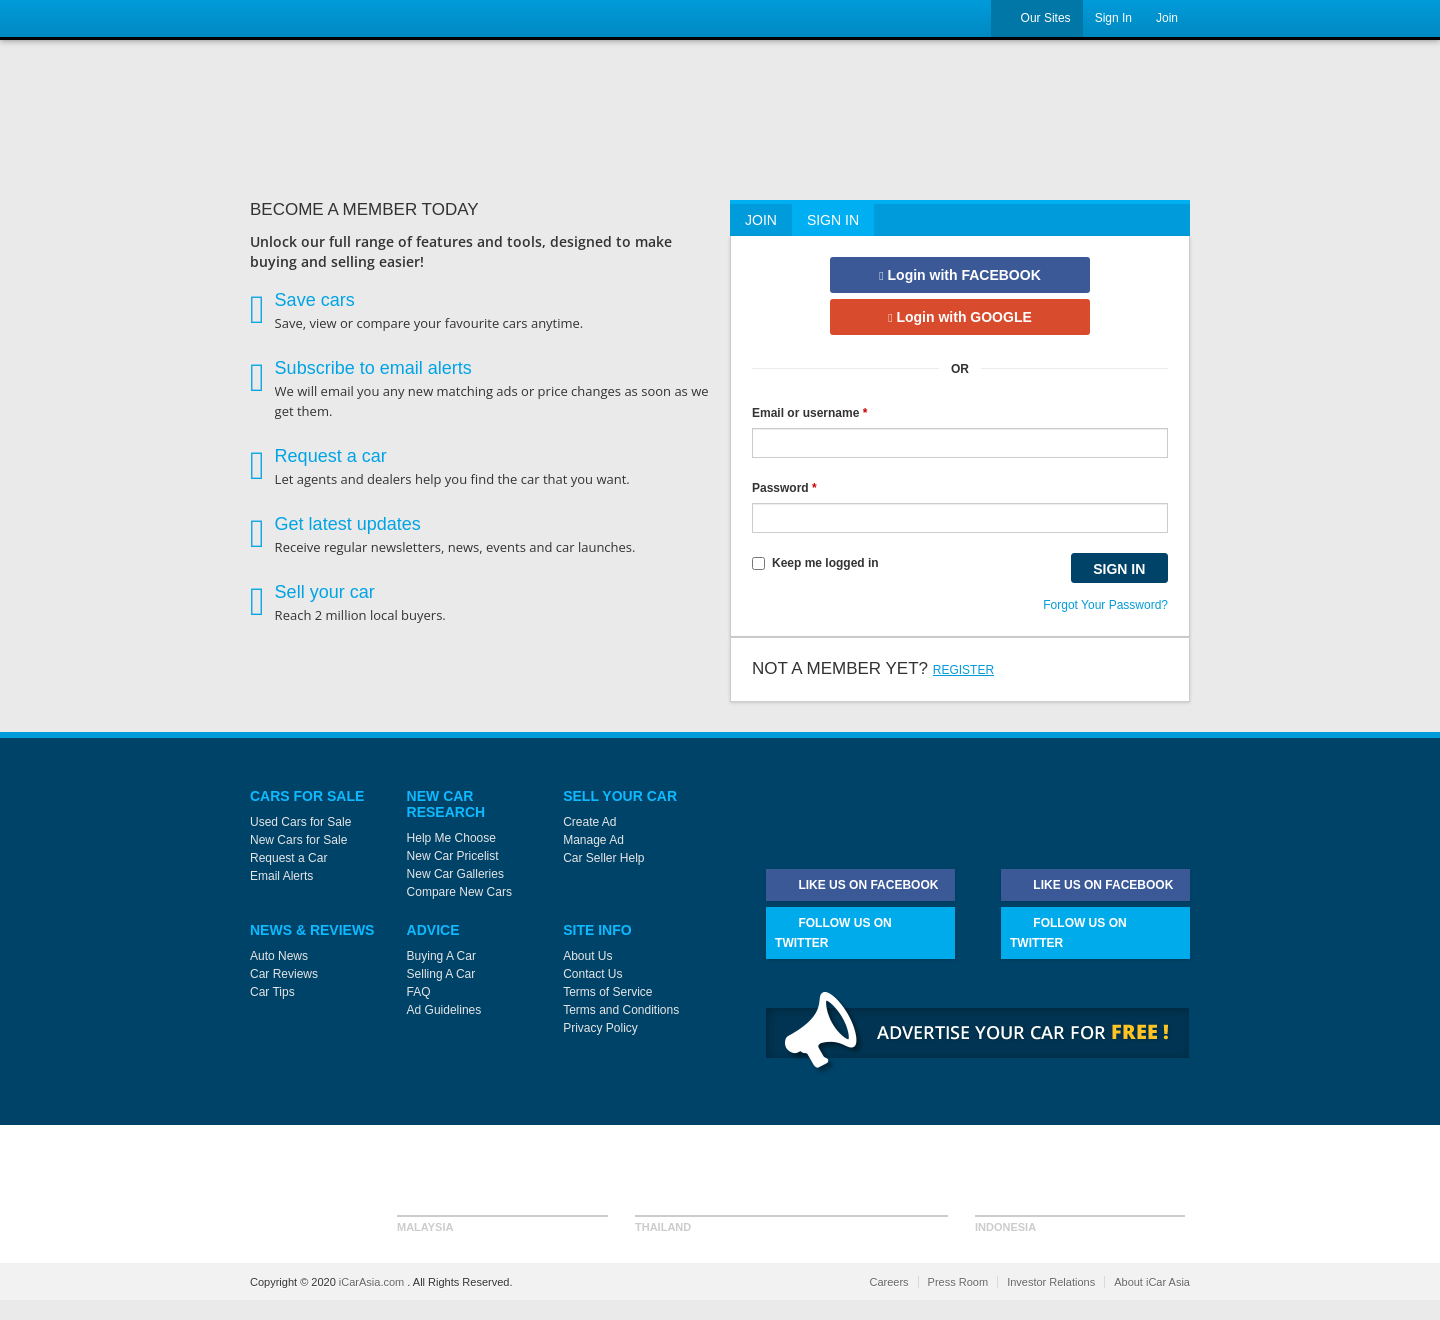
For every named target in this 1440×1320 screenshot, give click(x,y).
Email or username (809, 413)
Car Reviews (284, 974)
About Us (587, 956)
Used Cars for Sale (300, 822)
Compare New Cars (459, 892)
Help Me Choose (451, 838)
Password (784, 488)
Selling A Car (441, 974)
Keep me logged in (815, 563)
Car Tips (272, 992)
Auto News (279, 956)
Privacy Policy (600, 1028)
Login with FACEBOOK (960, 275)
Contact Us (592, 974)
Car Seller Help (603, 858)
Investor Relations (1051, 1282)
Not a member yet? (873, 668)
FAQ (419, 992)
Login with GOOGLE (960, 317)
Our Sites (1036, 18)
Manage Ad (593, 840)
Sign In (1113, 18)
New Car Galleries (455, 874)
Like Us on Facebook (856, 885)
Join (1167, 18)
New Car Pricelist (453, 856)
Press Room (958, 1282)
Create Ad (589, 822)
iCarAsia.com (373, 1282)
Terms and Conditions (621, 1010)
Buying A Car (441, 956)
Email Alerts (281, 876)
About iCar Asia (1152, 1282)
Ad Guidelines (444, 1010)
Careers (888, 1282)
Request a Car (288, 858)
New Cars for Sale (298, 840)
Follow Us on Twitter (833, 931)
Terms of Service (607, 992)
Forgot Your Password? (1105, 605)
